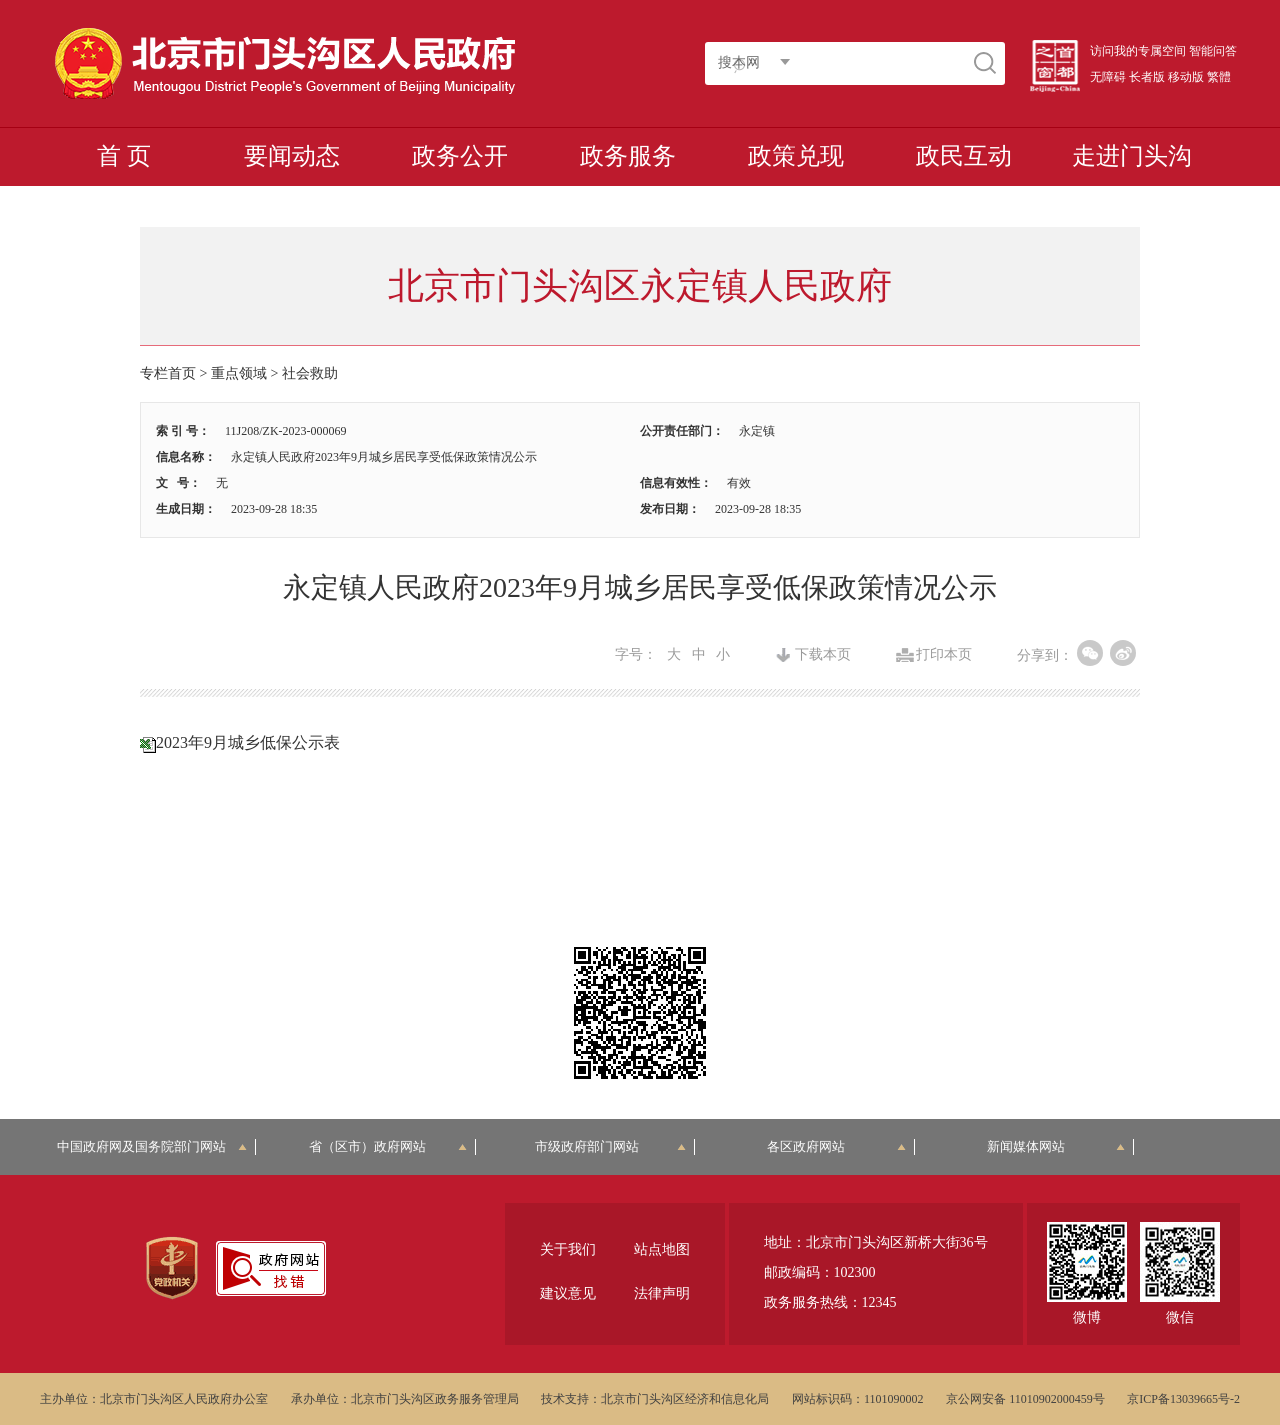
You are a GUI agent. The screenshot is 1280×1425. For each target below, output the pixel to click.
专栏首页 (168, 373)
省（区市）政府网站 (388, 1146)
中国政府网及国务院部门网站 (152, 1146)
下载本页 (823, 655)
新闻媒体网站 (1056, 1146)
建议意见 (568, 1293)
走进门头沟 (1132, 156)
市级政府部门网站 (611, 1146)
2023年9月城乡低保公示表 (248, 742)
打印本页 (944, 655)
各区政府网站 (836, 1146)
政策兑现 (796, 156)
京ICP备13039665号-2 (1183, 1399)
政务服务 (628, 156)
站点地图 (662, 1249)
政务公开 (460, 156)
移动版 (1186, 77)
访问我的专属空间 (1138, 51)
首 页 (124, 156)
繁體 (1219, 77)
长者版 (1147, 77)
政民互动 (964, 156)
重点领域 (239, 373)
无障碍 (1108, 77)
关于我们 (568, 1249)
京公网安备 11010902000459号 (1025, 1399)
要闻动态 (292, 156)
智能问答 (1213, 51)
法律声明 (662, 1293)
